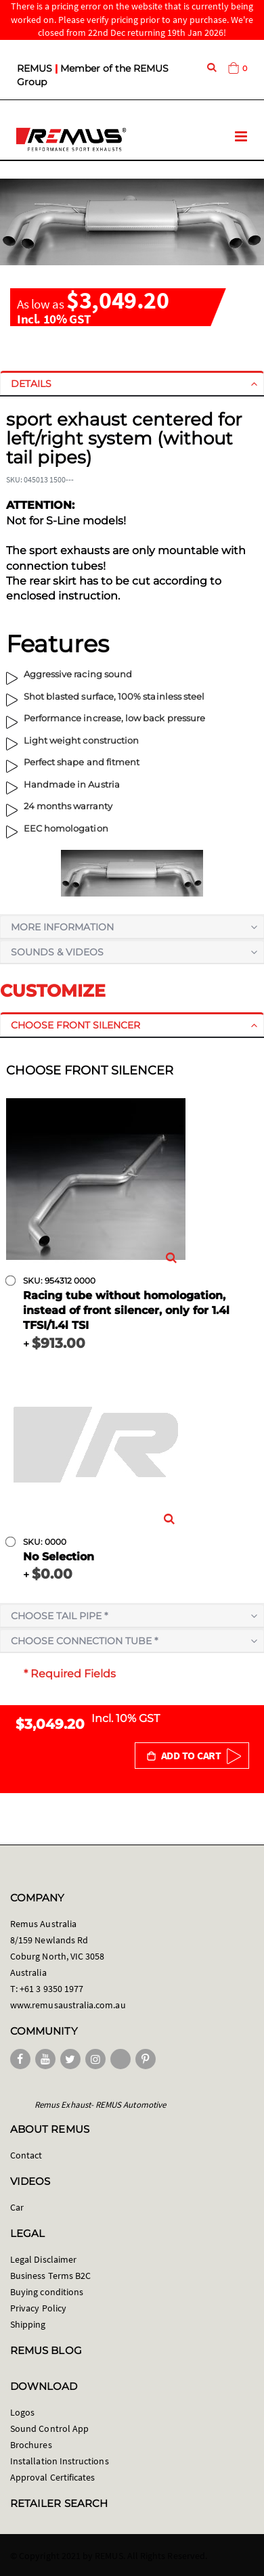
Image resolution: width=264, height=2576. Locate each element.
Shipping (28, 2324)
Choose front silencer (75, 1025)
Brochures (31, 2445)
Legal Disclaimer (43, 2259)
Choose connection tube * (84, 1641)
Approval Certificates (52, 2477)
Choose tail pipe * (59, 1616)
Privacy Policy (38, 2308)
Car (17, 2207)
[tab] (132, 384)
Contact (26, 2155)
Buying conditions (46, 2292)
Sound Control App (49, 2428)
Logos (22, 2412)
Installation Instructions (59, 2461)
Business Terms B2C (50, 2275)
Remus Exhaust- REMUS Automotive (100, 2104)
